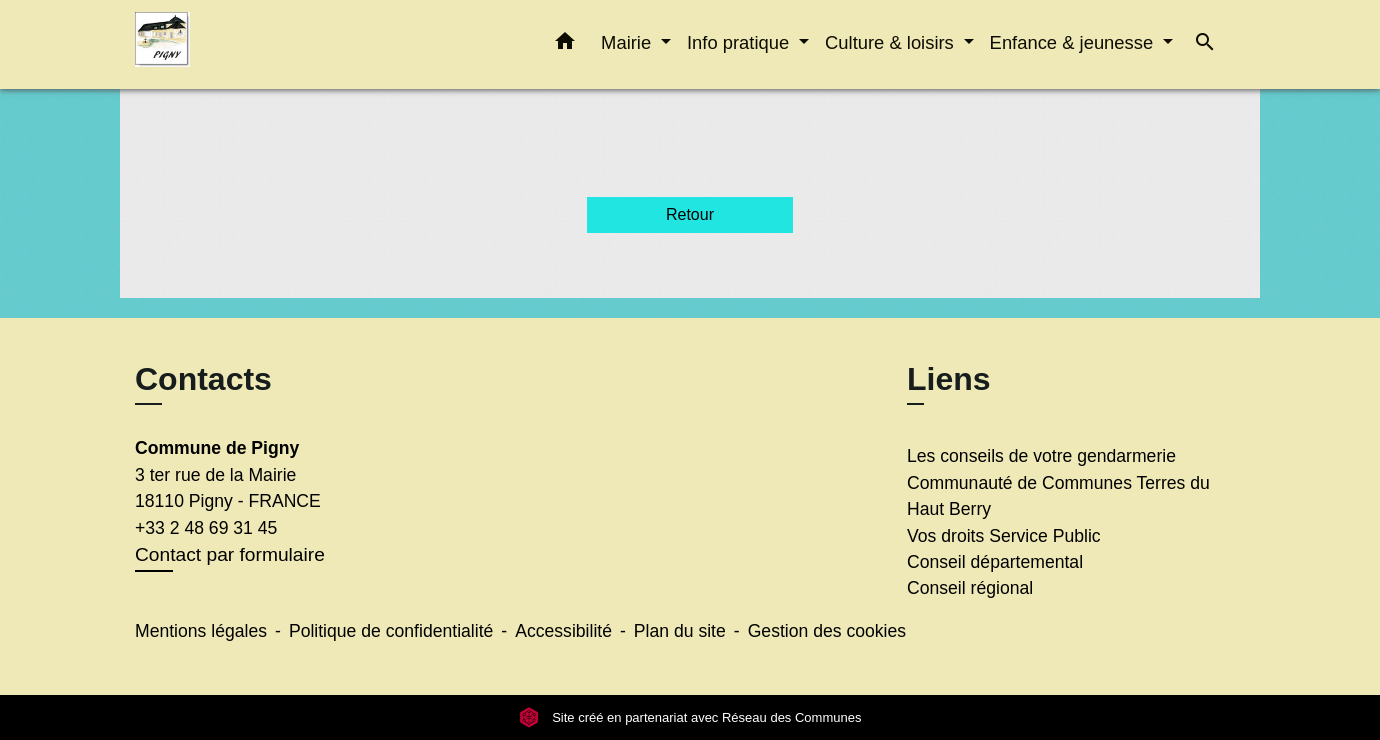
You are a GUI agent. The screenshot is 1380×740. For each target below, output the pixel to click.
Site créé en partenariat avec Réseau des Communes (690, 717)
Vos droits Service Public (1004, 536)
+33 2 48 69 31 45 (206, 528)
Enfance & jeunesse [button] (1074, 42)
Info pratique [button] (740, 42)
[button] (565, 45)
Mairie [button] (628, 42)
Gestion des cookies (827, 631)
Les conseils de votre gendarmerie (1041, 456)
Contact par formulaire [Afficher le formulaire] (230, 554)
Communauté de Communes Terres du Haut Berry (1058, 496)
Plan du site (680, 631)
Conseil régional (970, 588)
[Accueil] (260, 44)
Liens (949, 379)
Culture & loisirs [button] (892, 42)
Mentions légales (201, 631)
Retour (690, 214)
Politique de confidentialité (391, 631)
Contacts (203, 379)
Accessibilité (563, 631)
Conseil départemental (995, 562)
